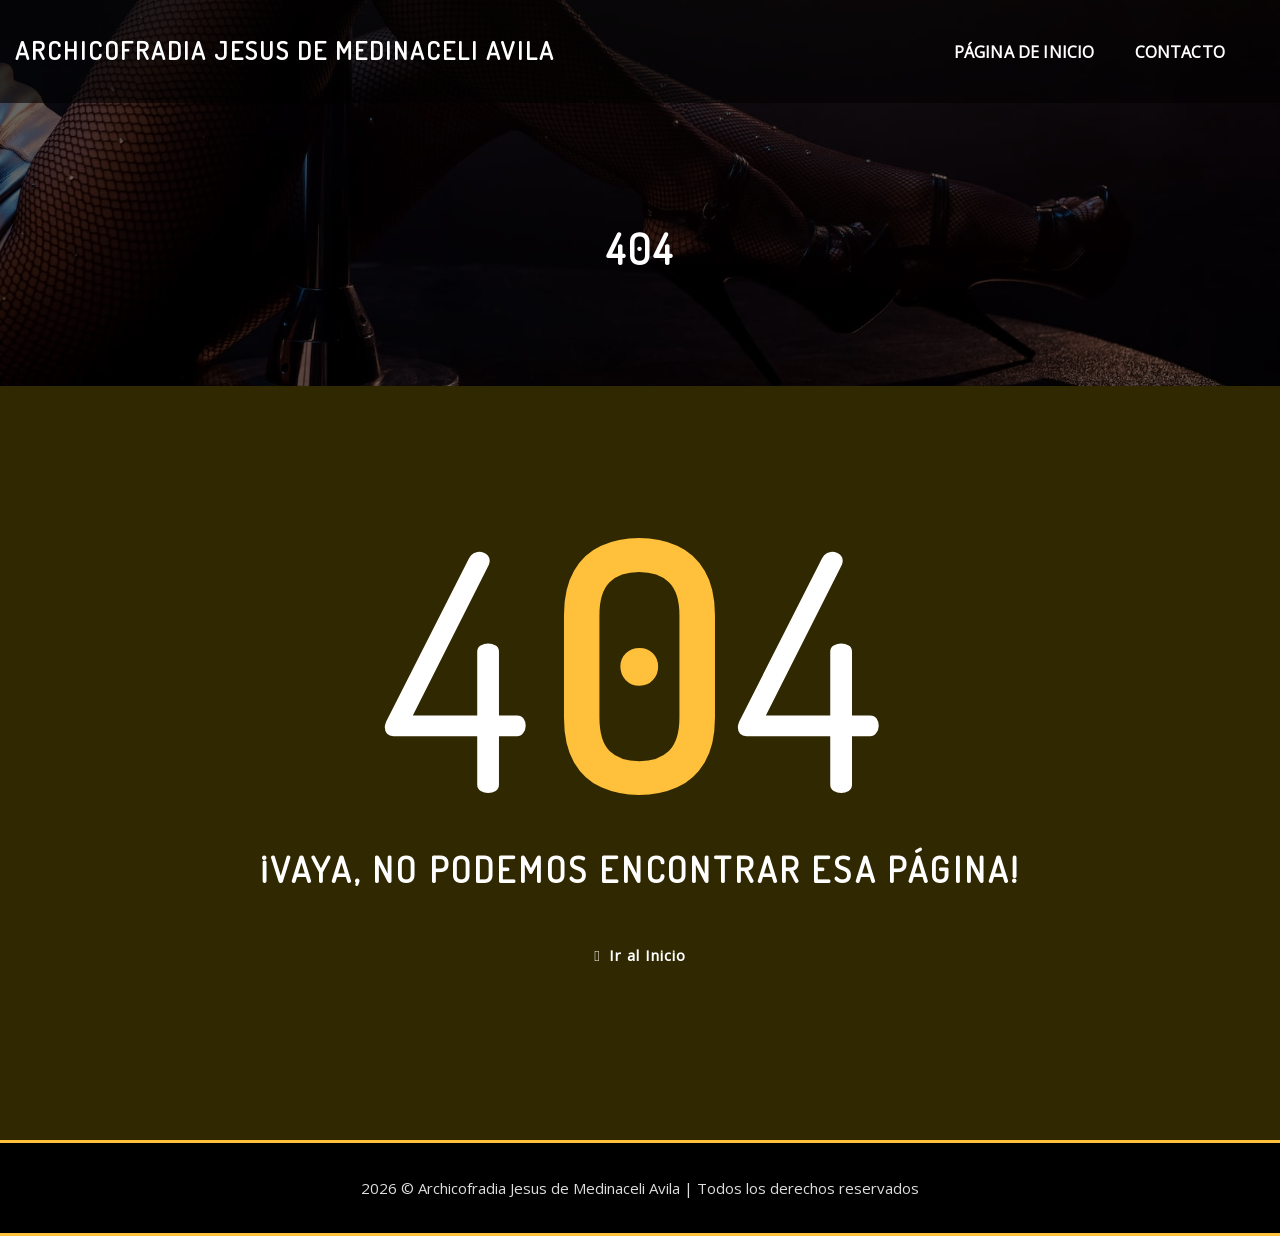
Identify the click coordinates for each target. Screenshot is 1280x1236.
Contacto (1180, 52)
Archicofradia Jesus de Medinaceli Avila (285, 50)
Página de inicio (1024, 52)
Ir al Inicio (639, 955)
